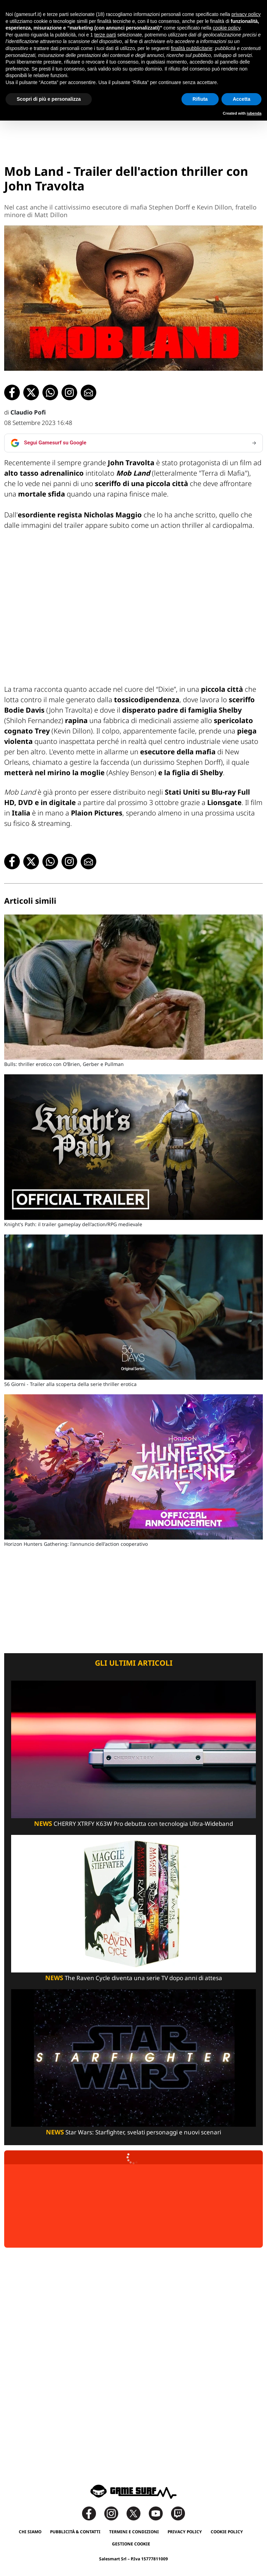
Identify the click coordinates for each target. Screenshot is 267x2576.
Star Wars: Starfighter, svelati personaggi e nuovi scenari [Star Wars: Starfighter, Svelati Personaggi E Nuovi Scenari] (133, 2132)
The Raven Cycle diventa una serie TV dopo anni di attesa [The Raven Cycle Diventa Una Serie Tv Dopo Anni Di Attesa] (133, 1978)
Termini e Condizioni (134, 2532)
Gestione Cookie (131, 2544)
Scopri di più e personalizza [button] (49, 99)
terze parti (105, 35)
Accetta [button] (241, 99)
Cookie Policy (227, 2532)
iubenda (254, 113)
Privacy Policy (185, 2532)
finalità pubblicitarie (191, 48)
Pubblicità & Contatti (75, 2532)
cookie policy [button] (226, 28)
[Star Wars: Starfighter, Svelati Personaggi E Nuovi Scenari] (133, 2057)
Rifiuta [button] (200, 99)
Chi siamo (30, 2532)
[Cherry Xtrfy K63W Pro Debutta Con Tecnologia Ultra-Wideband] (133, 1749)
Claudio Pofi (28, 412)
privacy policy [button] (246, 14)
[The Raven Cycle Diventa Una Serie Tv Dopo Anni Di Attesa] (133, 1903)
